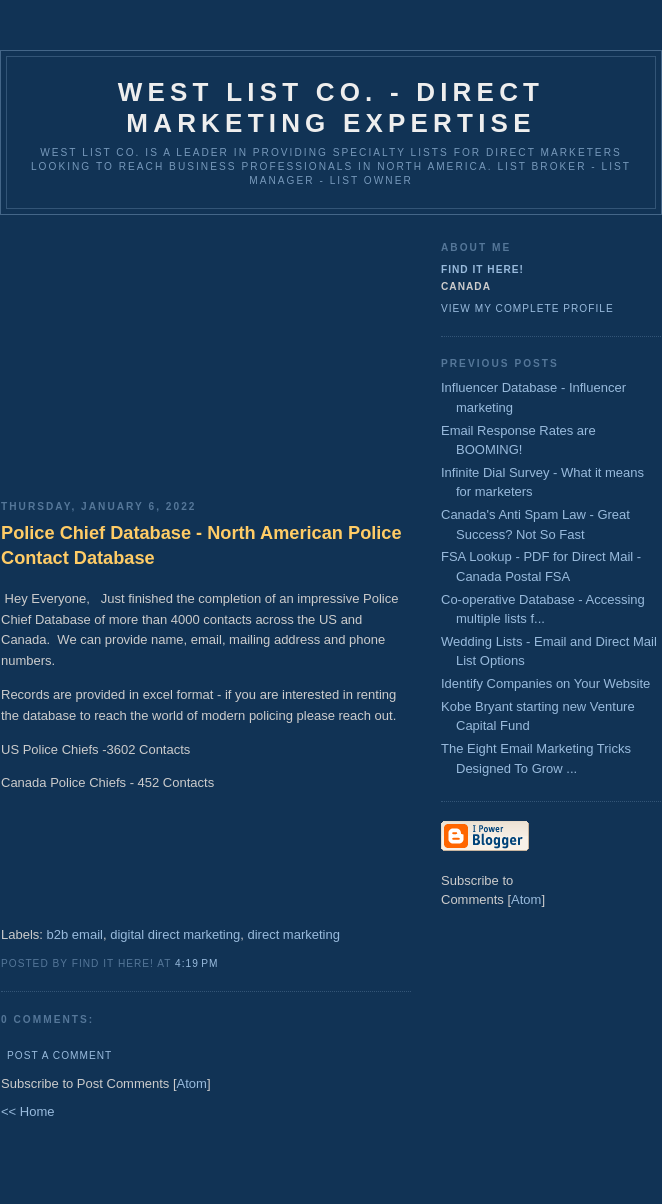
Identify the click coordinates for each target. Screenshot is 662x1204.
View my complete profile (527, 308)
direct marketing (293, 934)
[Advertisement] (206, 350)
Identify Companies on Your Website (545, 683)
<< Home (27, 1111)
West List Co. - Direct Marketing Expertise (331, 107)
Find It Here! (482, 269)
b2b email (75, 934)
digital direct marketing (175, 934)
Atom (192, 1083)
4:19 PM (196, 963)
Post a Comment (59, 1055)
